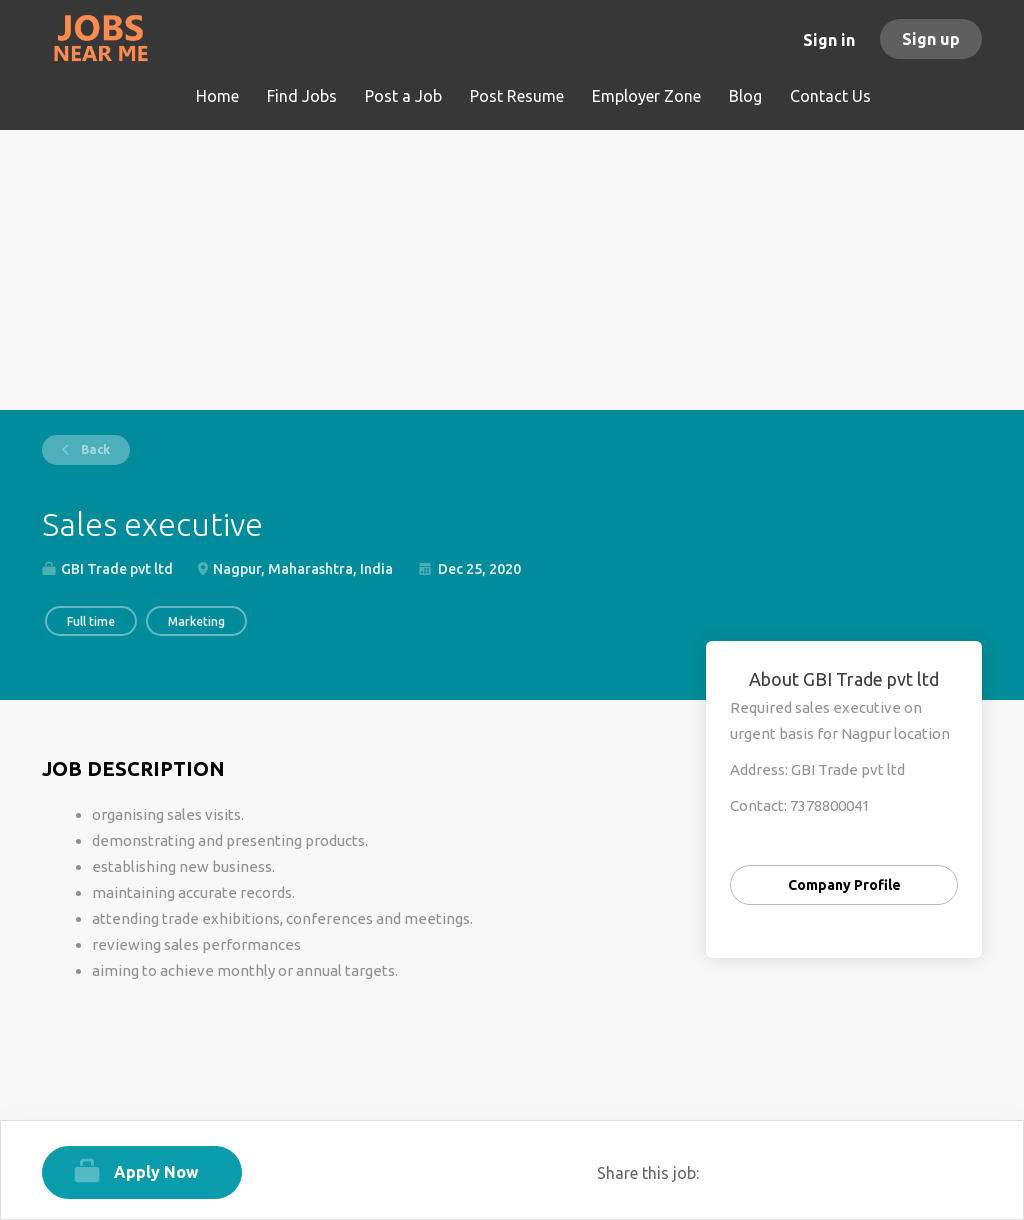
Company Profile (844, 885)
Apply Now (156, 1172)
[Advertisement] (512, 270)
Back (94, 449)
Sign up (931, 39)
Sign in (829, 40)
